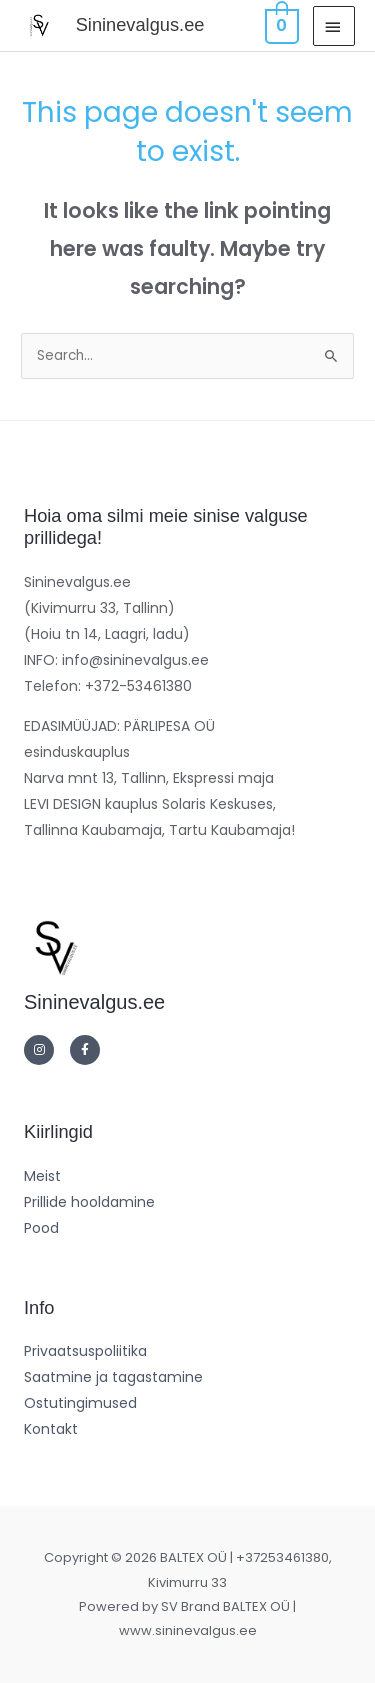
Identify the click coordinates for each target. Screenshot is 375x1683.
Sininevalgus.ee (140, 24)
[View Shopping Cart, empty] (280, 25)
